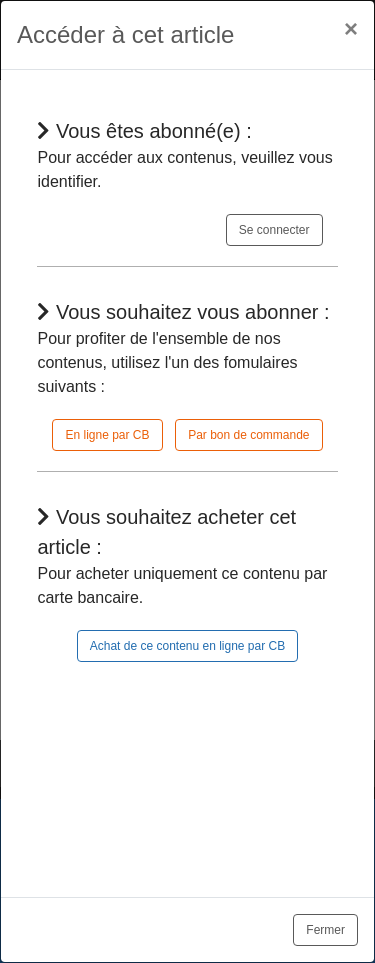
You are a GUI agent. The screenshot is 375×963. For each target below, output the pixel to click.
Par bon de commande (248, 435)
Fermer (325, 930)
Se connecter (274, 230)
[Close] (351, 29)
